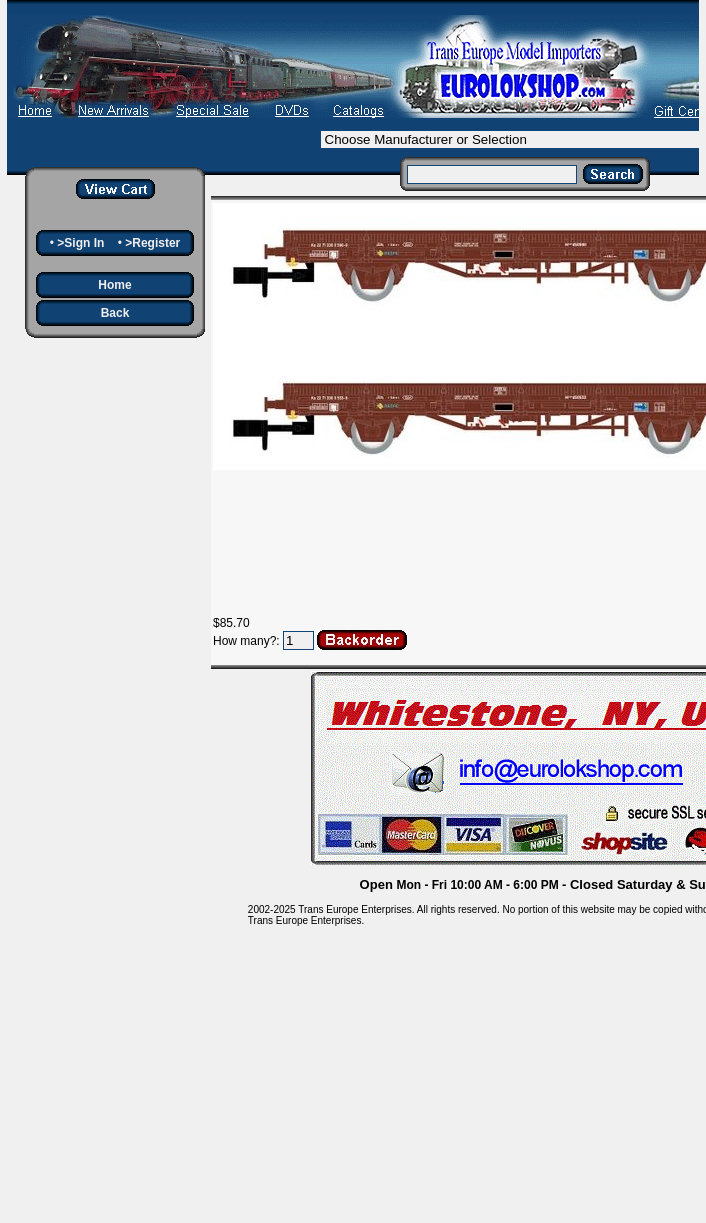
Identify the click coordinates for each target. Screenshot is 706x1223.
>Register (152, 243)
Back (115, 313)
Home (114, 285)
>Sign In (80, 243)
